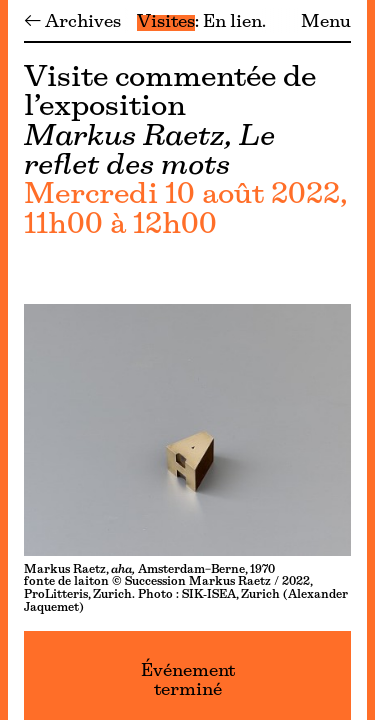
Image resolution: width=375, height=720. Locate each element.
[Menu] (4, 360)
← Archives (72, 23)
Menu (326, 23)
